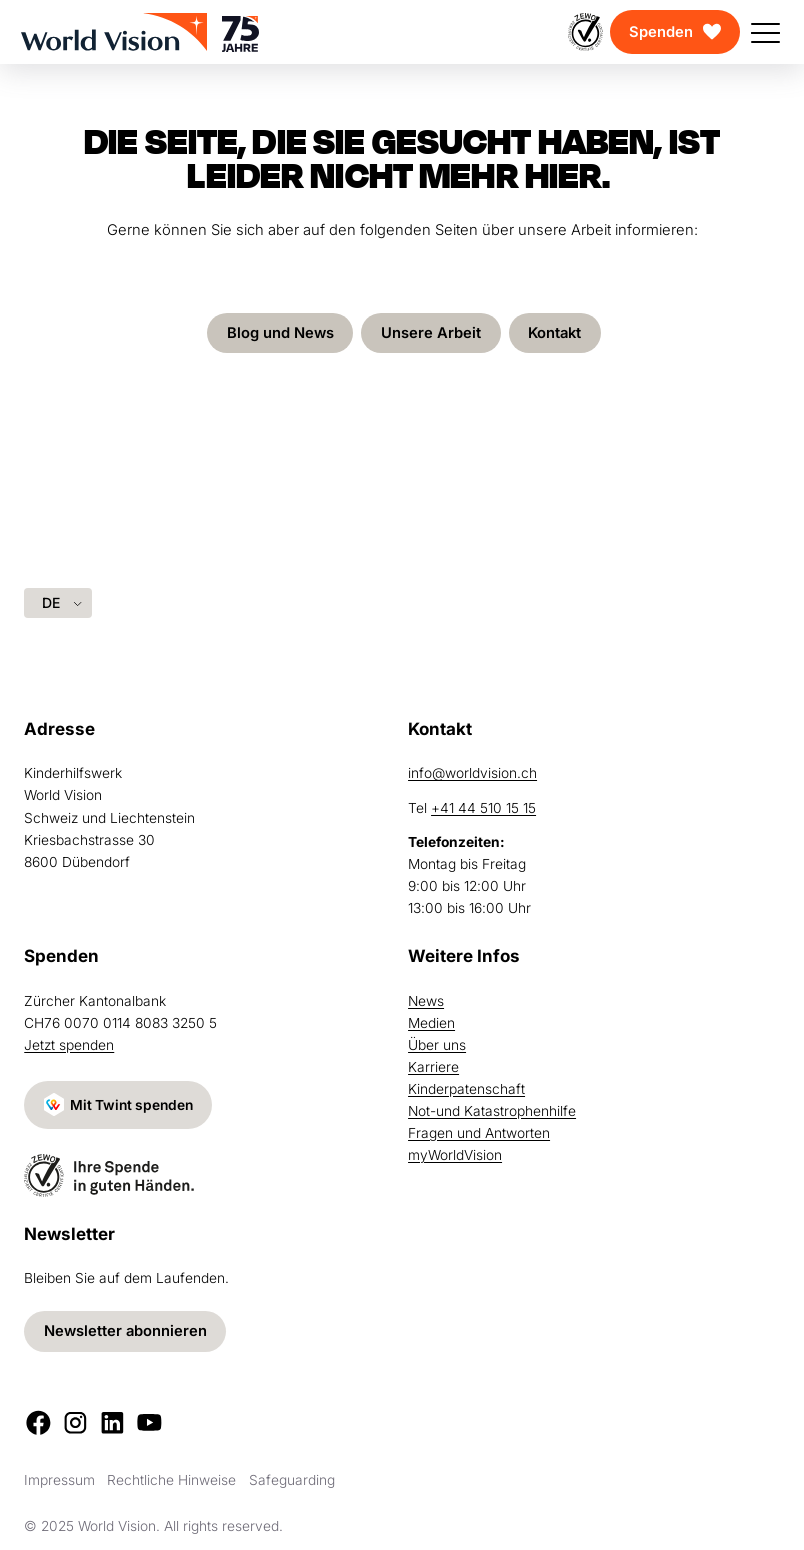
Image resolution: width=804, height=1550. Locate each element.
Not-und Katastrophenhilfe (492, 1111)
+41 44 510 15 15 (483, 808)
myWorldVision (455, 1155)
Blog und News (280, 333)
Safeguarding (292, 1480)
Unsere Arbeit (431, 333)
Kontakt (554, 333)
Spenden (661, 32)
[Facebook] (38, 1422)
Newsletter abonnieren (125, 1331)
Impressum (59, 1480)
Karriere (433, 1067)
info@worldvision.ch (472, 773)
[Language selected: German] (58, 603)
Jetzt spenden (69, 1045)
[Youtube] (149, 1422)
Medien (431, 1023)
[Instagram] (75, 1422)
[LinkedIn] (112, 1422)
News (426, 1001)
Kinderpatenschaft (466, 1089)
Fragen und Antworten (479, 1133)
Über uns (437, 1045)
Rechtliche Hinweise (171, 1480)
